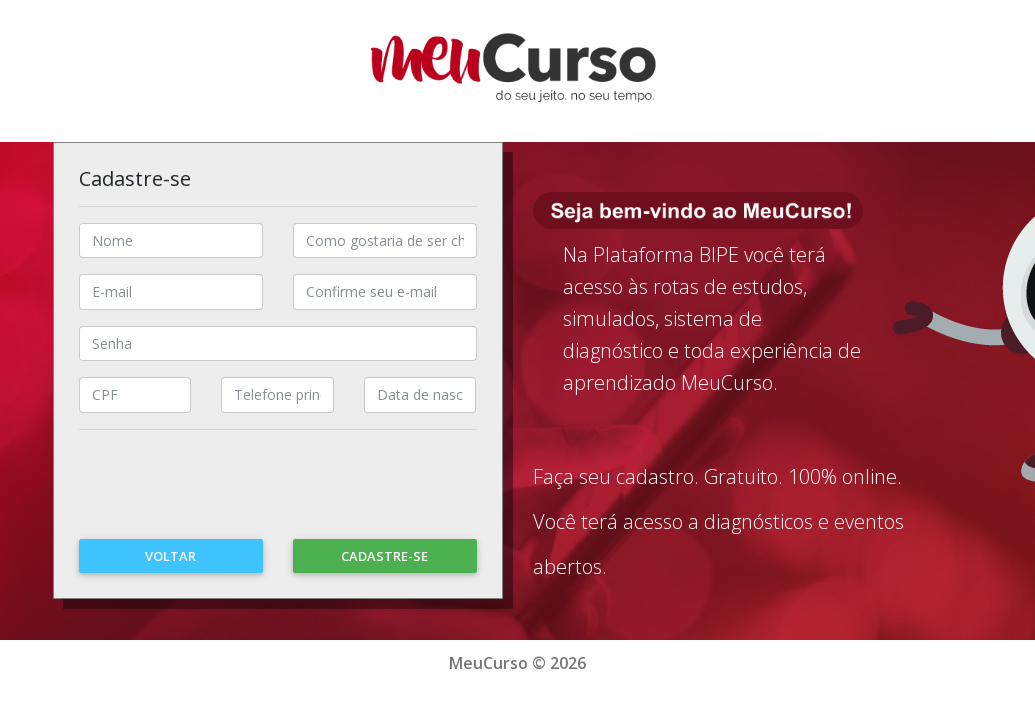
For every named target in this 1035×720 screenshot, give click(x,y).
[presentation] (231, 495)
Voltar (170, 556)
